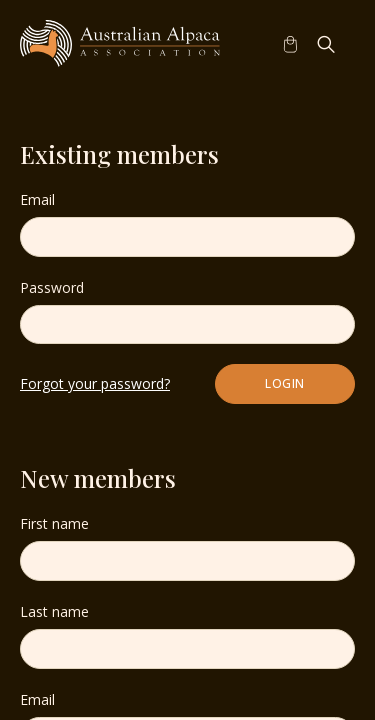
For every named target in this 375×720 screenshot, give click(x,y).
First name (54, 523)
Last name (54, 611)
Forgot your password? (95, 383)
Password (52, 287)
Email (37, 199)
